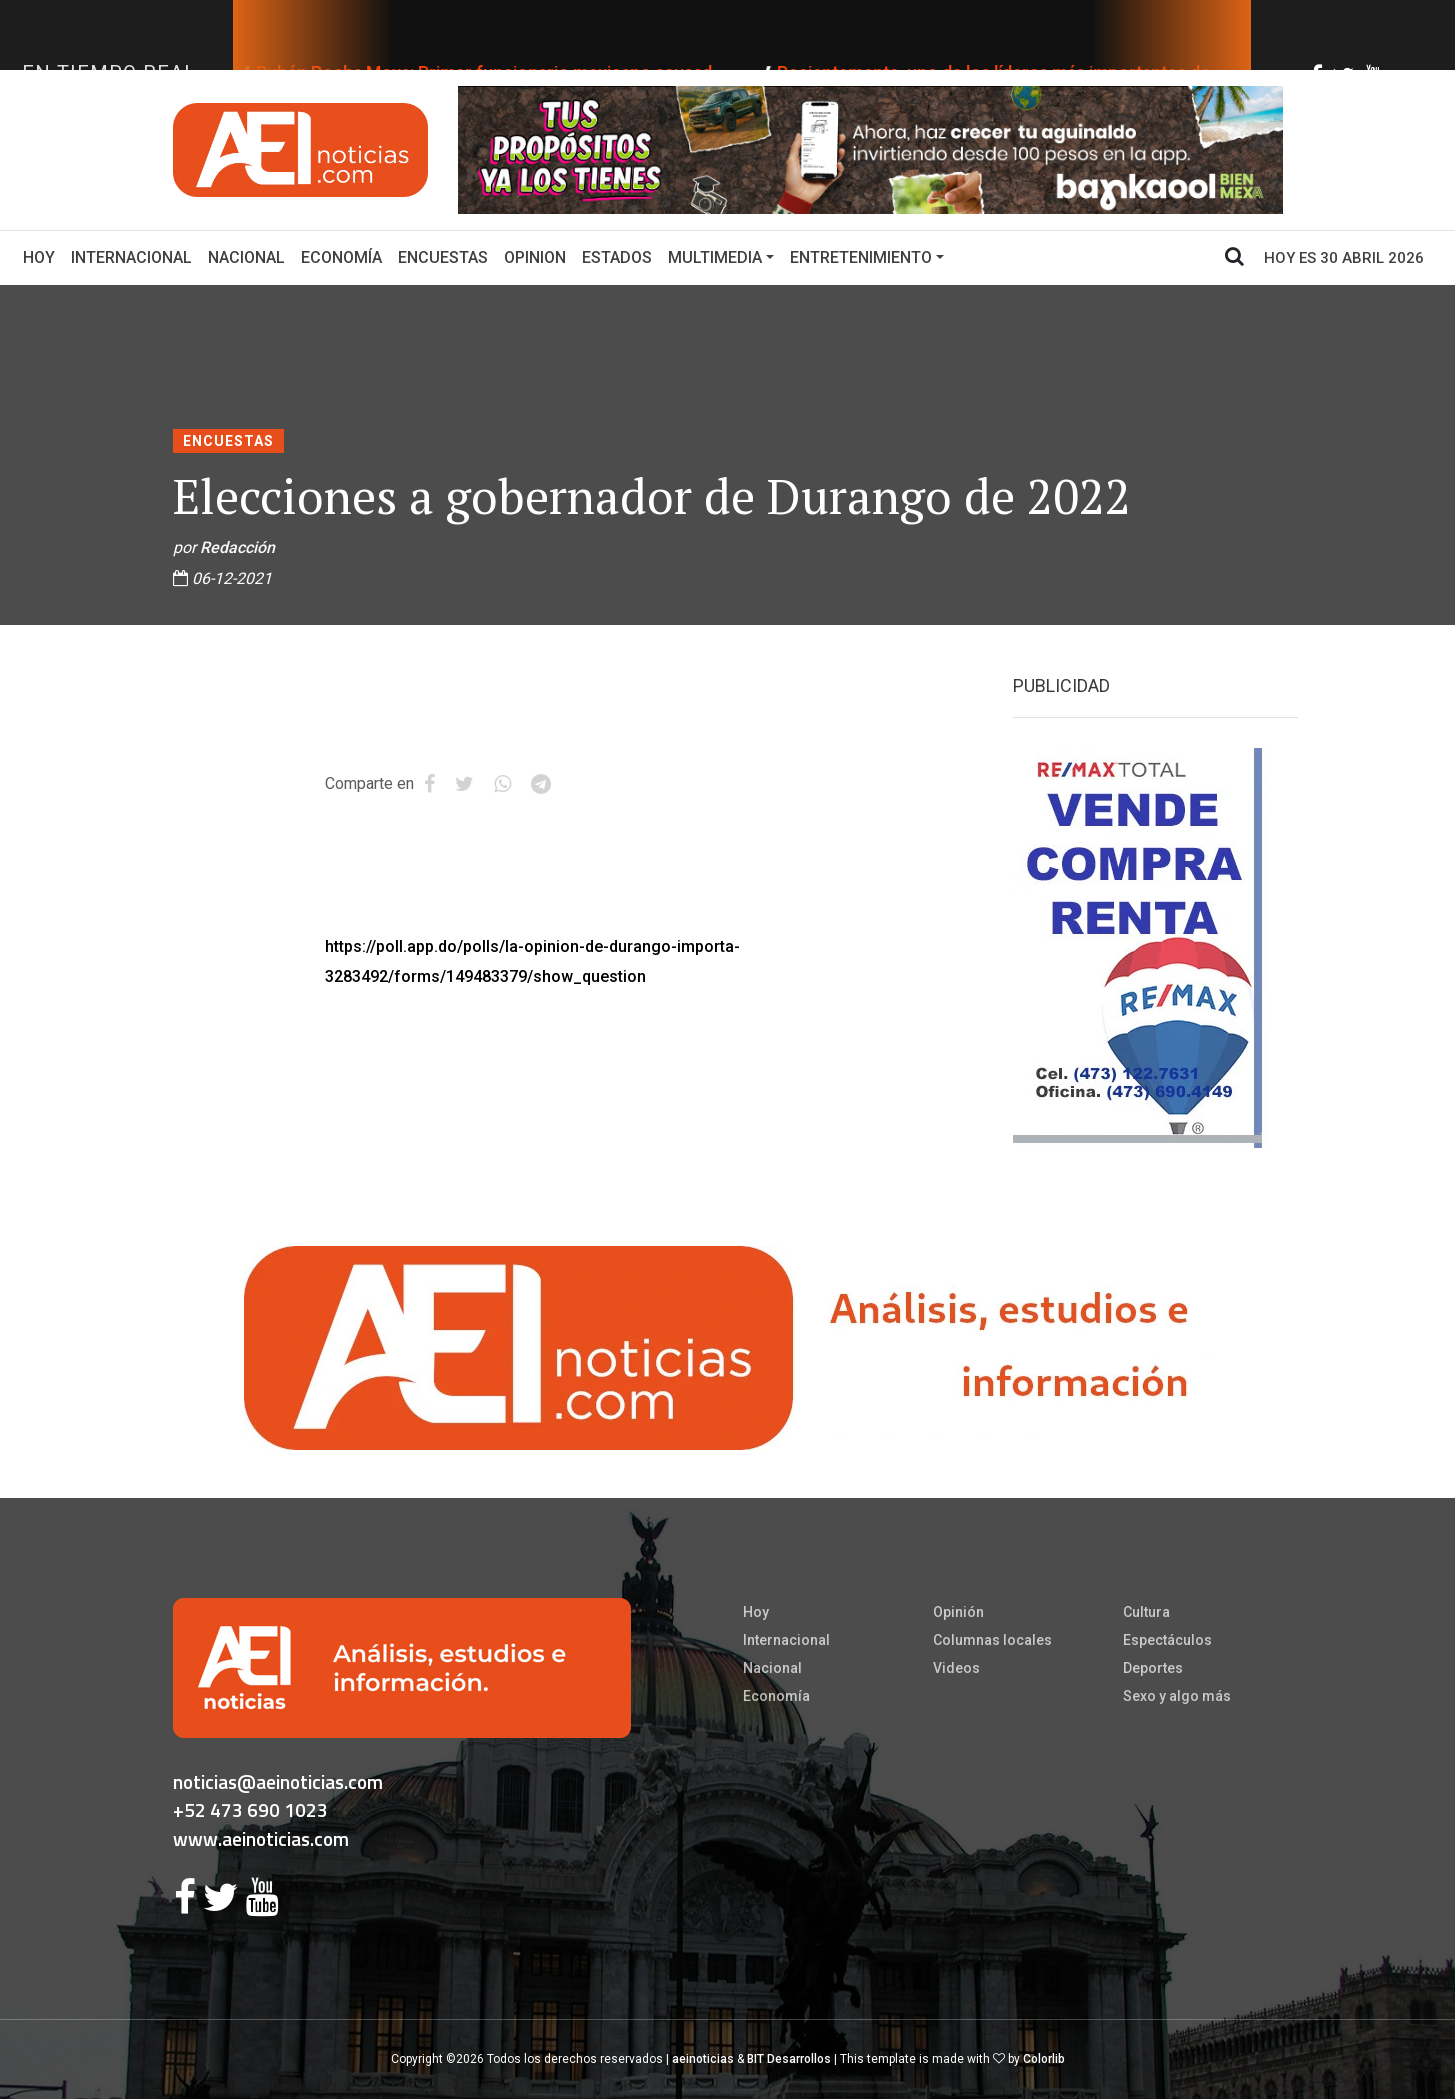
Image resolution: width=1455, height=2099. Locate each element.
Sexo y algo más (1177, 1696)
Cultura (1146, 1612)
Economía (341, 257)
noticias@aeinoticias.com (278, 1781)
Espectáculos (1167, 1640)
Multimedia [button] (715, 257)
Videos (956, 1668)
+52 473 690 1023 (250, 1809)
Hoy (43, 256)
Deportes (1153, 1668)
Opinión (958, 1612)
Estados (617, 257)
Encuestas (443, 257)
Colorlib (1044, 2059)
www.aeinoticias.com (261, 1838)
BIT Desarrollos (789, 2059)
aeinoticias (703, 2059)
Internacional (131, 257)
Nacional (246, 257)
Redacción (237, 547)
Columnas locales (992, 1640)
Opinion (535, 257)
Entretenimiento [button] (861, 257)
